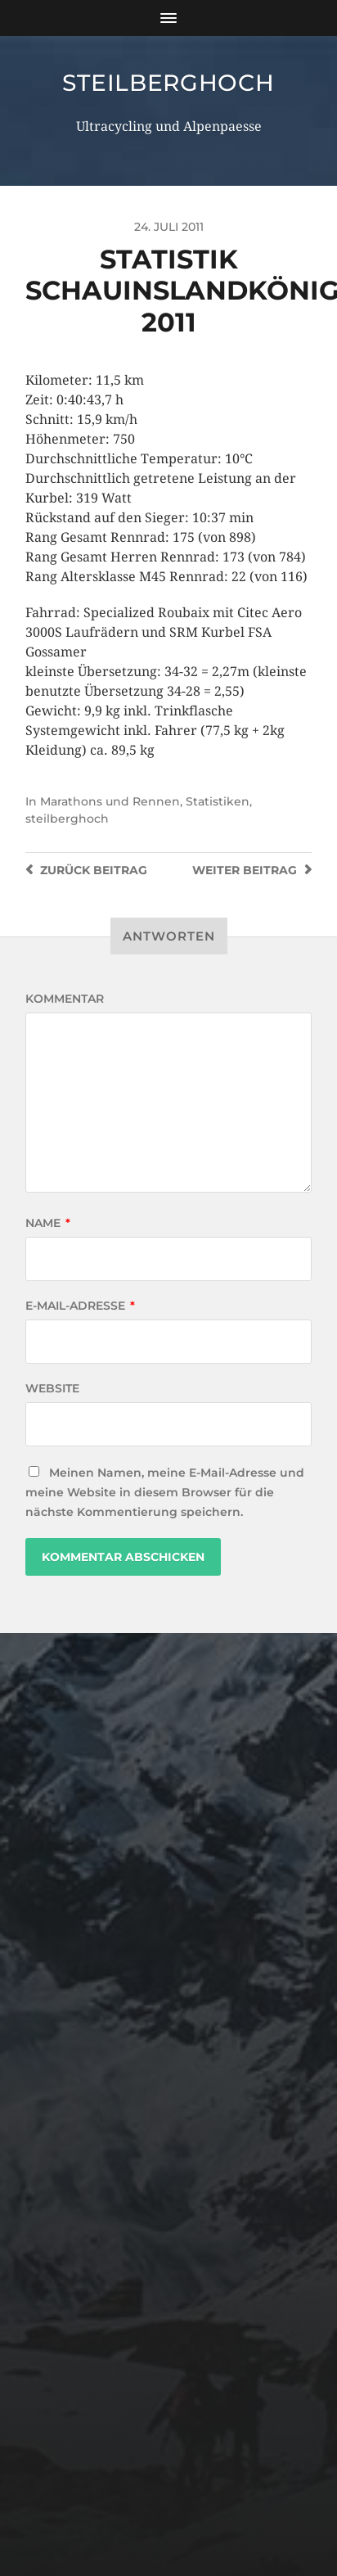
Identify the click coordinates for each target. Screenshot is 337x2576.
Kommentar (64, 998)
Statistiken (217, 801)
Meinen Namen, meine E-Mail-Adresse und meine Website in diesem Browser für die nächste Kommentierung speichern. (164, 1492)
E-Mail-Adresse (80, 1305)
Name (47, 1223)
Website (52, 1388)
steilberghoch (168, 83)
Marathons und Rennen (110, 801)
